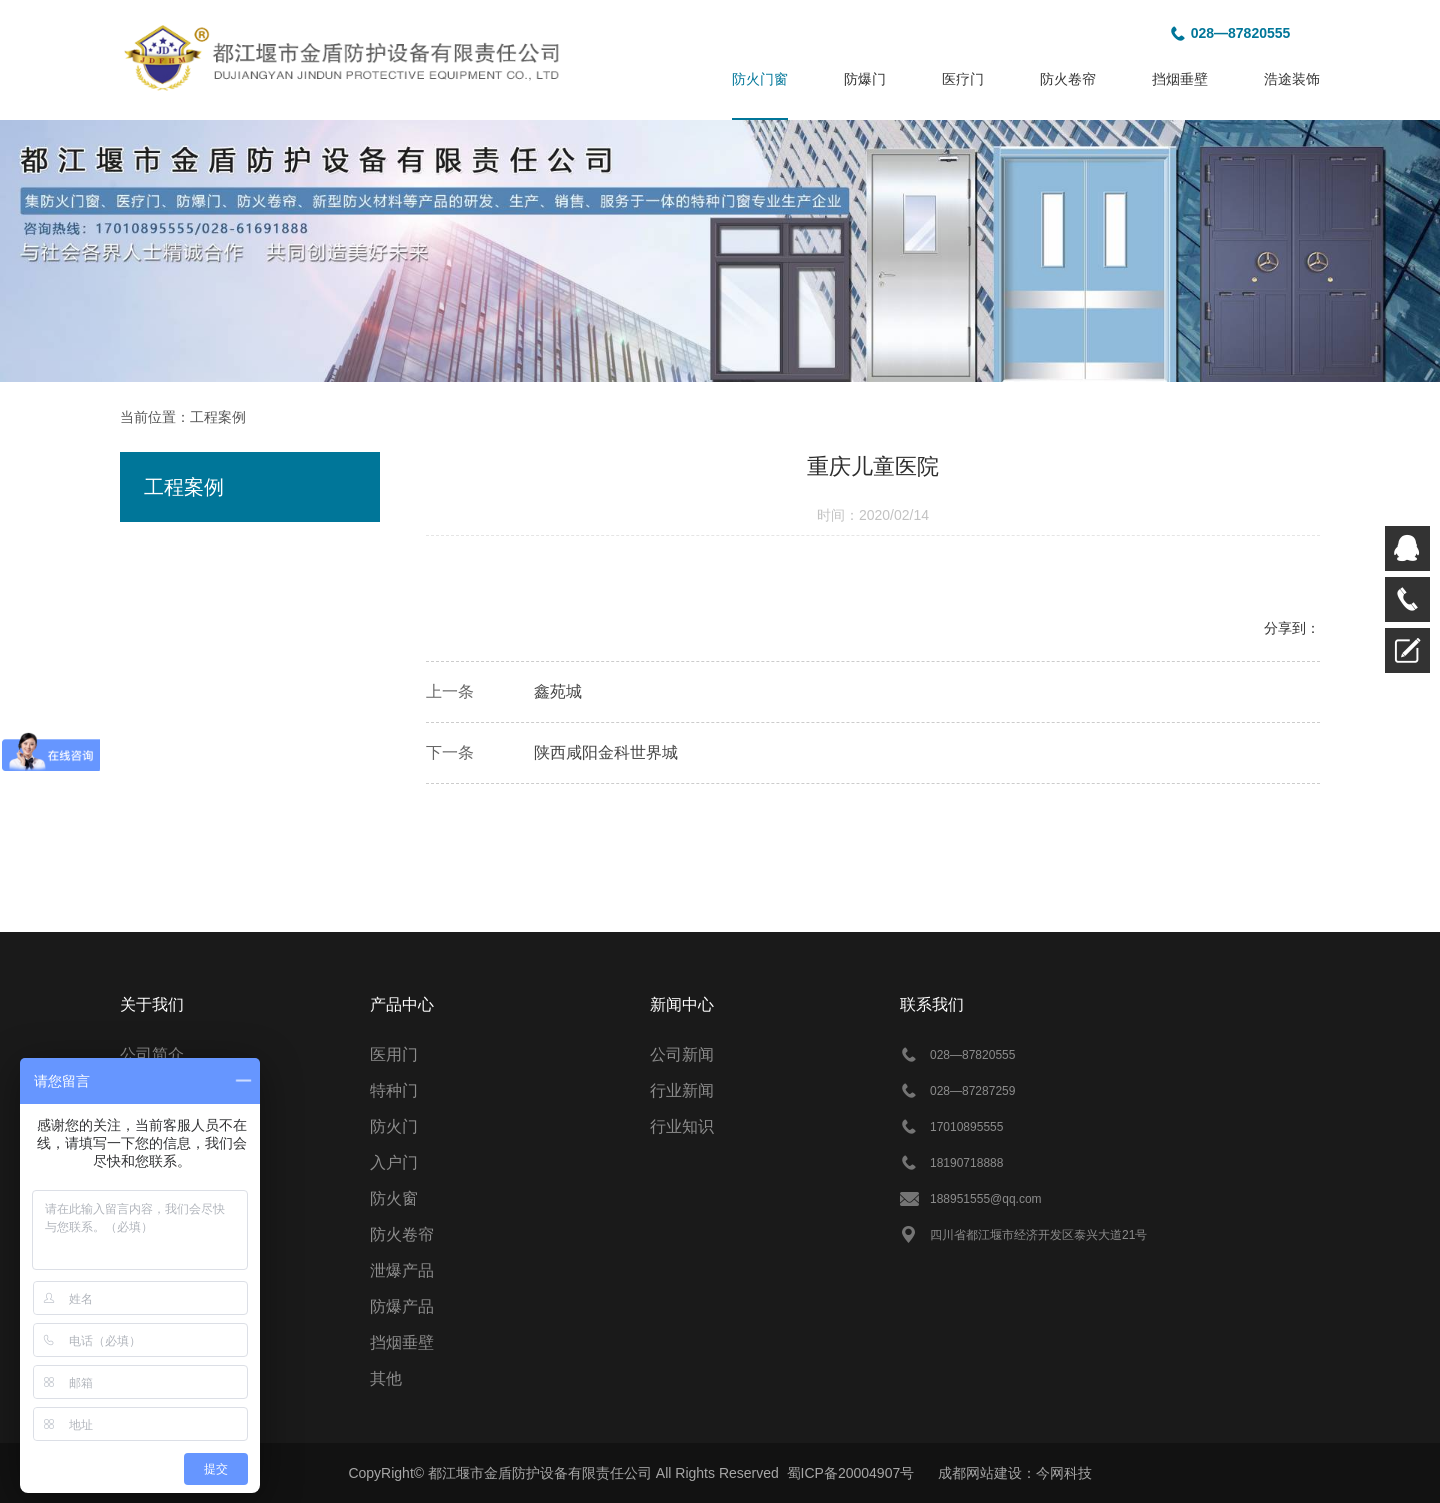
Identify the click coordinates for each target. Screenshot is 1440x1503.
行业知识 (682, 1126)
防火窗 (394, 1198)
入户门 (394, 1162)
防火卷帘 (402, 1234)
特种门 (394, 1090)
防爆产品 (402, 1306)
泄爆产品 (402, 1270)
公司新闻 (682, 1054)
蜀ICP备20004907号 (851, 1473)
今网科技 (1064, 1473)
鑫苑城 (558, 691)
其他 (386, 1378)
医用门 (394, 1054)
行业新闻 (682, 1090)
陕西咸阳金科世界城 (606, 752)
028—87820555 (1241, 33)
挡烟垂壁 (402, 1342)
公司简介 (152, 1054)
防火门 (394, 1126)
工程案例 (218, 417)
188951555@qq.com (986, 1199)
